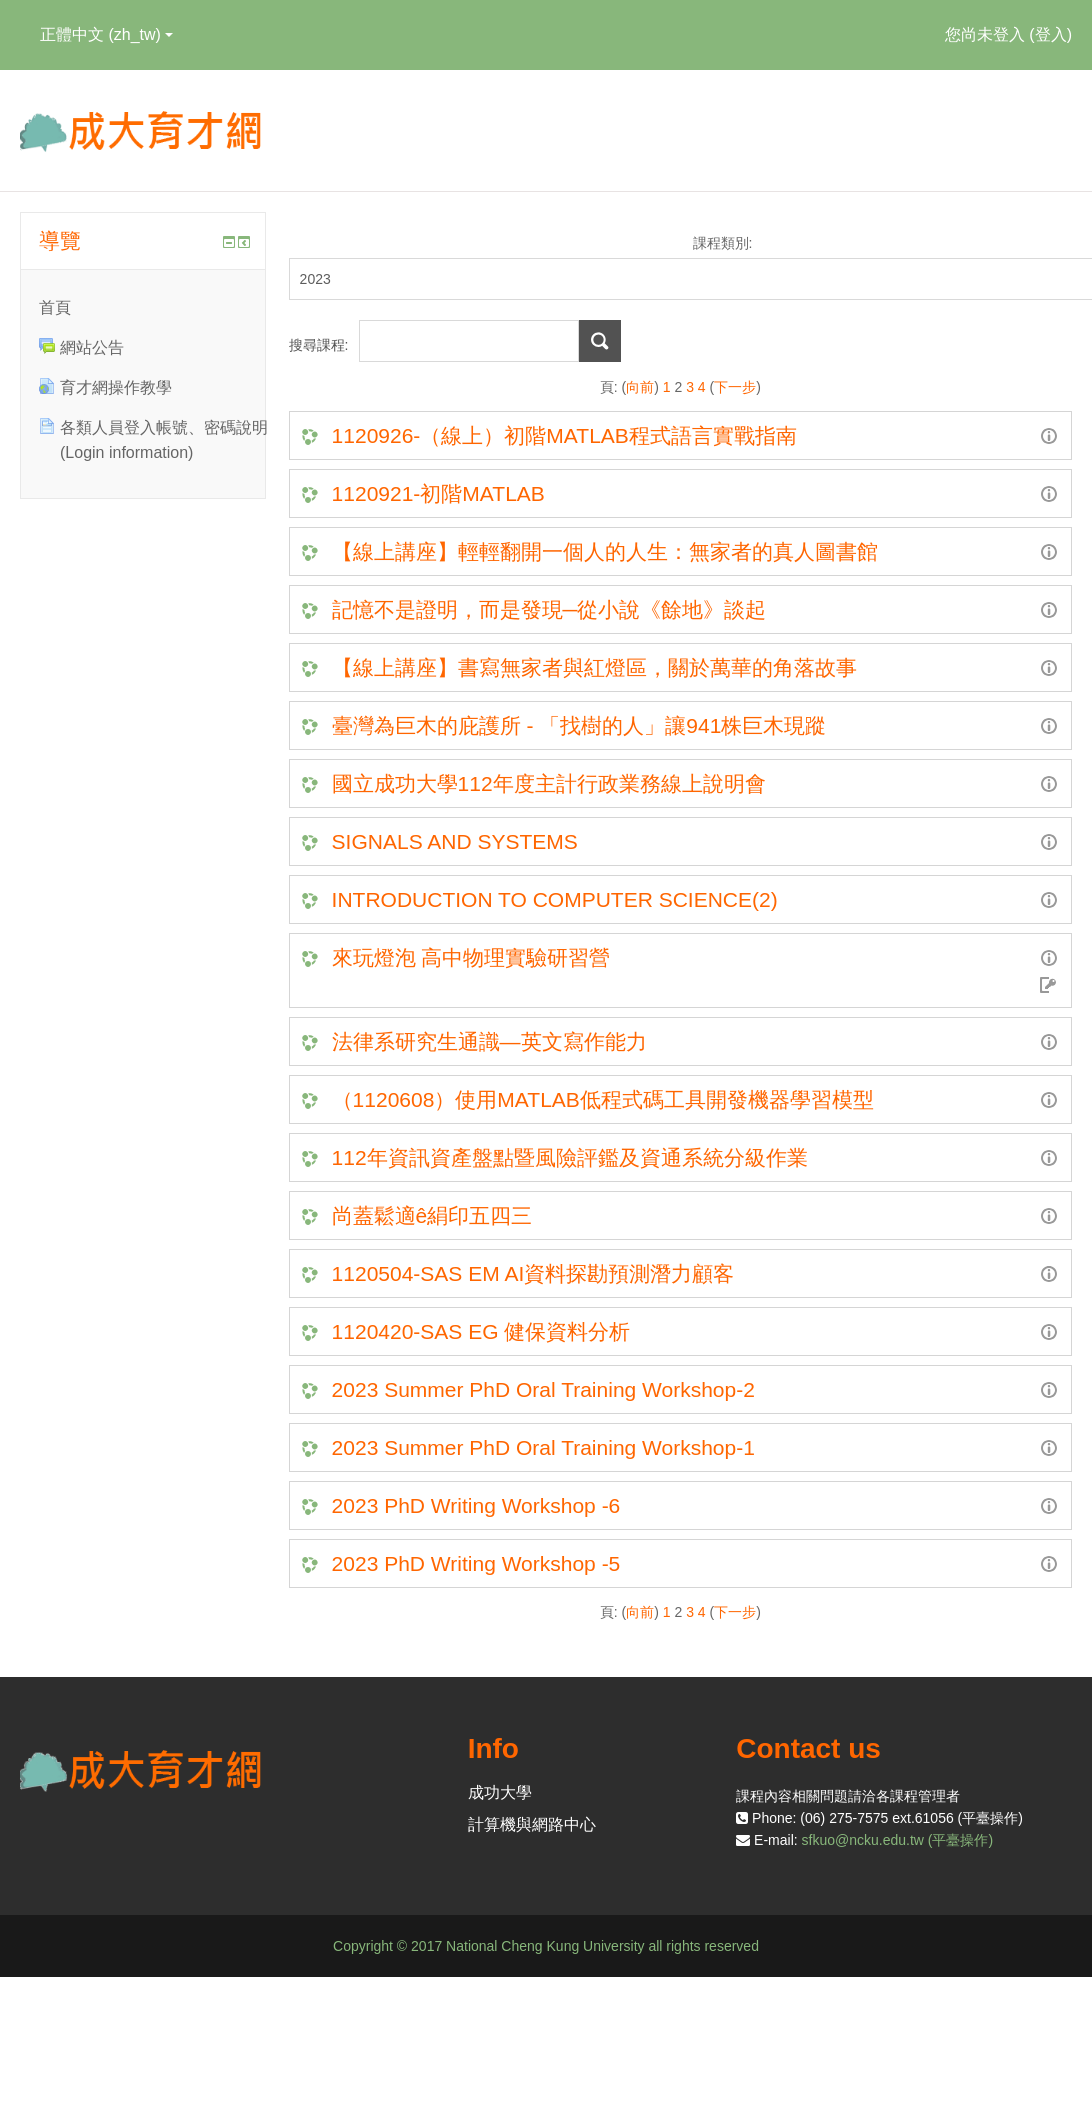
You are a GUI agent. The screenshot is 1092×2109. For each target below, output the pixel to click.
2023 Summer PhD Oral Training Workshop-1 (543, 1447)
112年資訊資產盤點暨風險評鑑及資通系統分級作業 (570, 1157)
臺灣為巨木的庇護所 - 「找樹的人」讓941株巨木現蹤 (579, 725)
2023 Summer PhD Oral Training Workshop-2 (543, 1389)
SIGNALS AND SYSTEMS (455, 841)
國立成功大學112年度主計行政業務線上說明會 (549, 783)
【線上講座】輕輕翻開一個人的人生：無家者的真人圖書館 (605, 551)
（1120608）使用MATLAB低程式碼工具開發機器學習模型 (603, 1099)
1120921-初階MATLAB (438, 493)
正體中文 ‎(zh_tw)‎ (106, 34)
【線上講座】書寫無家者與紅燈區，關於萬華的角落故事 (594, 667)
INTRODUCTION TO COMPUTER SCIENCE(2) (558, 899)
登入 (1051, 34)
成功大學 (500, 1792)
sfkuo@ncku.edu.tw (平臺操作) (898, 1840)
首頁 (55, 307)
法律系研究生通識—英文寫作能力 (489, 1041)
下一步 (735, 387)
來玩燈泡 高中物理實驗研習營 (471, 957)
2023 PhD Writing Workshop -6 (476, 1505)
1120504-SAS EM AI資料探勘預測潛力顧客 (533, 1273)
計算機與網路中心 (532, 1824)
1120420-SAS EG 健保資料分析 (481, 1331)
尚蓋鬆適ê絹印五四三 (432, 1215)
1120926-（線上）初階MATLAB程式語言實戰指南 (564, 435)
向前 (640, 387)
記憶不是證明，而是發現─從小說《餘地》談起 (549, 609)
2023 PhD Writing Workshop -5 (476, 1563)
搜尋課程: (321, 345)
